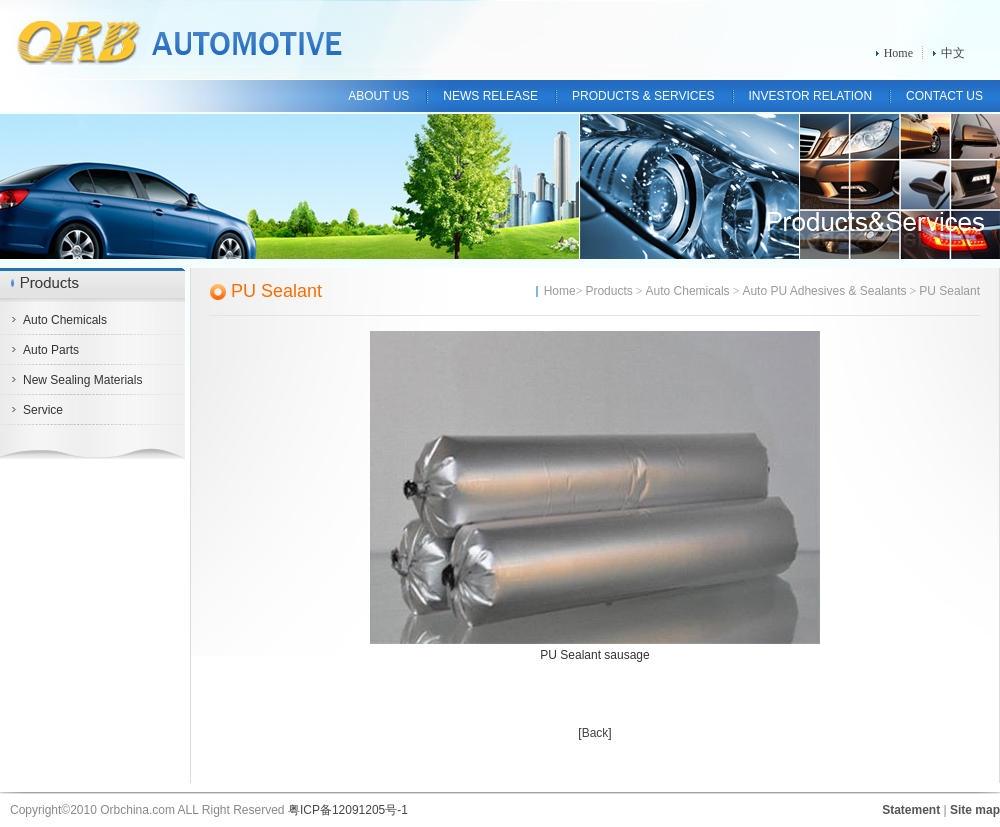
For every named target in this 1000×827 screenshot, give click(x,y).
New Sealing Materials (82, 380)
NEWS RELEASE (490, 96)
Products (608, 291)
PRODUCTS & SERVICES (643, 96)
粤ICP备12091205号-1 (348, 810)
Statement (911, 810)
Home (898, 53)
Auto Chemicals (65, 320)
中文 (953, 53)
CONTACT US (944, 96)
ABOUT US (378, 96)
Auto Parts (51, 350)
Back (595, 733)
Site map (975, 810)
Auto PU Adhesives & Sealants (824, 291)
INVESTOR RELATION (811, 96)
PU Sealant (276, 291)
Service (43, 410)
